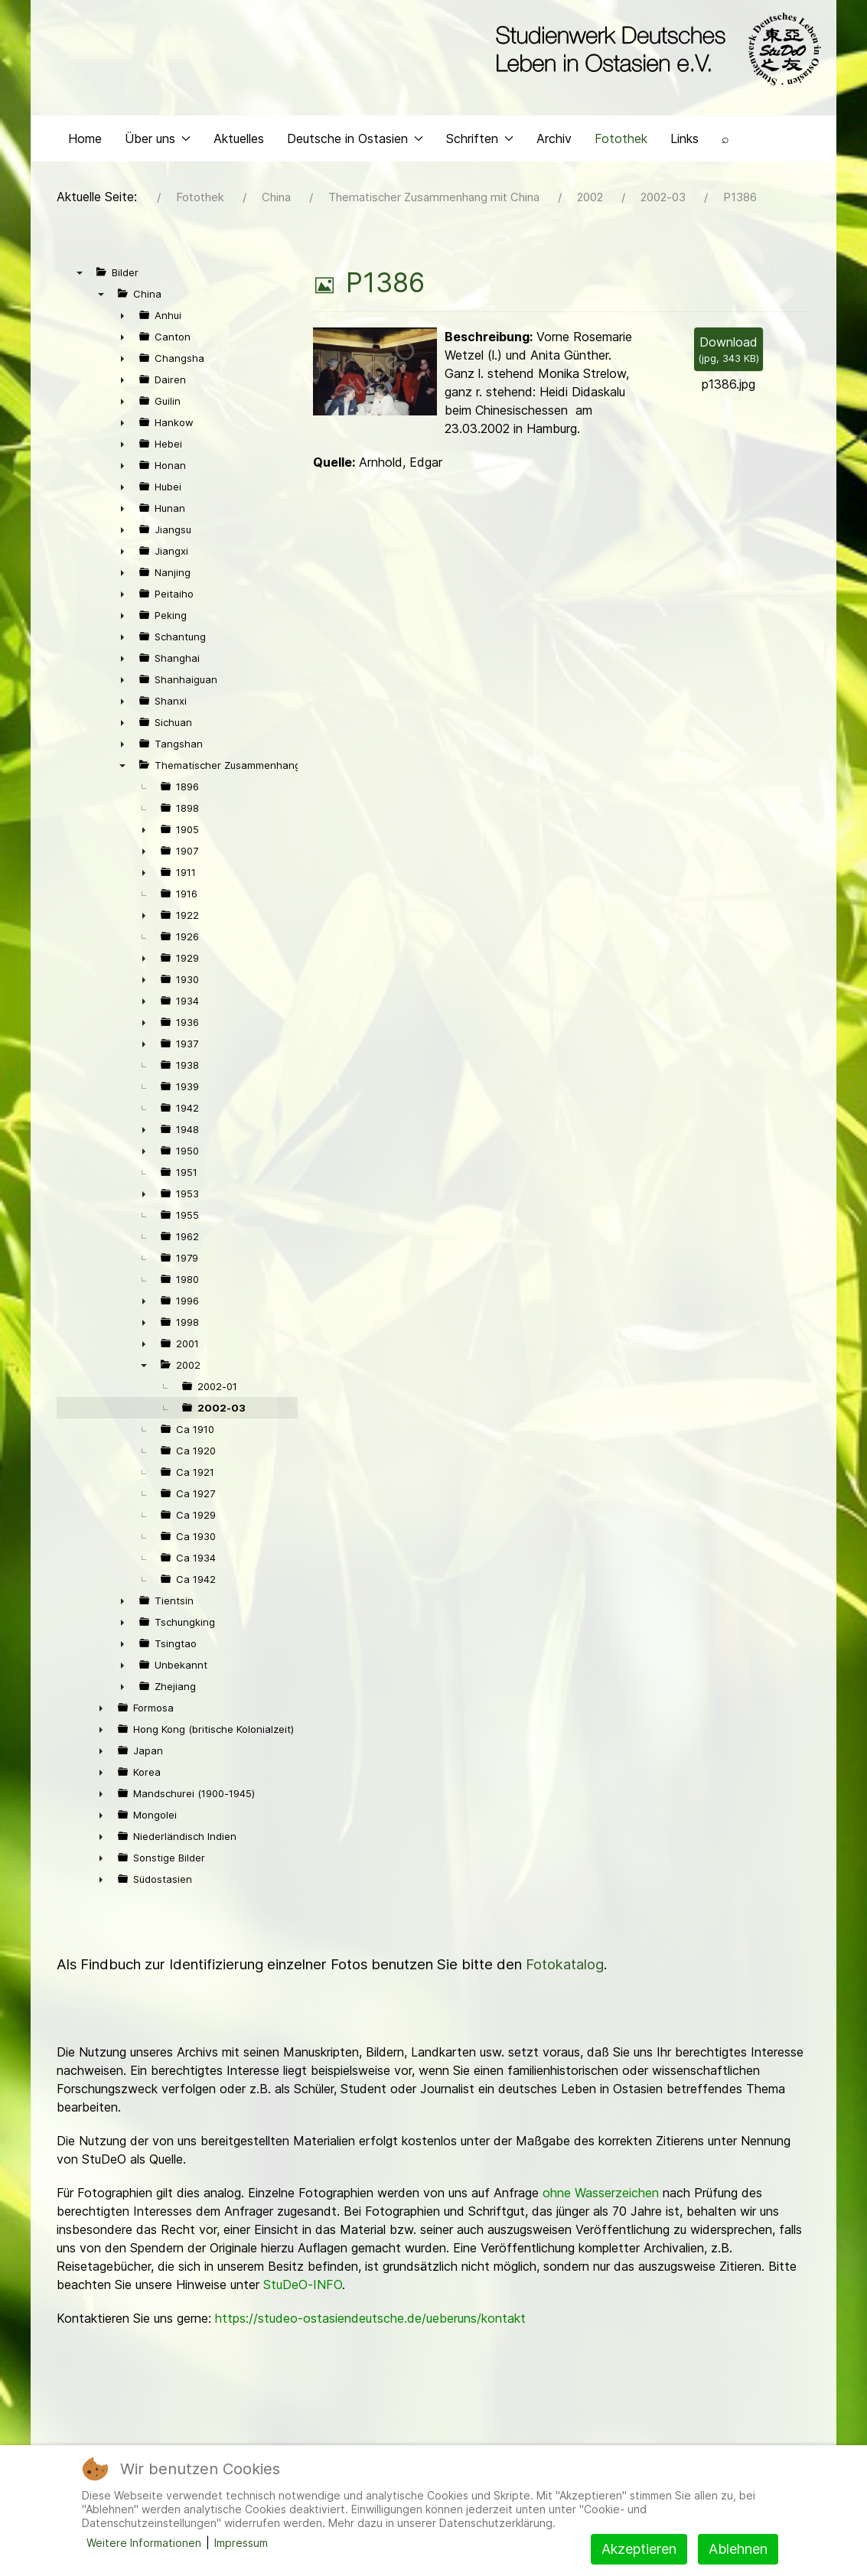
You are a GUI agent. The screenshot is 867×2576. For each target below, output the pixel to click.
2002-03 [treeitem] (221, 1427)
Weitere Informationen (143, 2542)
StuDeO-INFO (302, 2303)
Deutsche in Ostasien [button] (355, 157)
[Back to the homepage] (654, 52)
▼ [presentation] (79, 291)
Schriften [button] (479, 157)
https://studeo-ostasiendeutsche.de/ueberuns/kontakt (370, 2337)
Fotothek (621, 157)
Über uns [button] (158, 157)
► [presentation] (122, 334)
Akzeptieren (638, 2549)
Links (684, 157)
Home (85, 157)
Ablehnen (738, 2549)
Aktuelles (238, 157)
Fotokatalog (565, 1983)
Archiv (554, 157)
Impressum (241, 2542)
